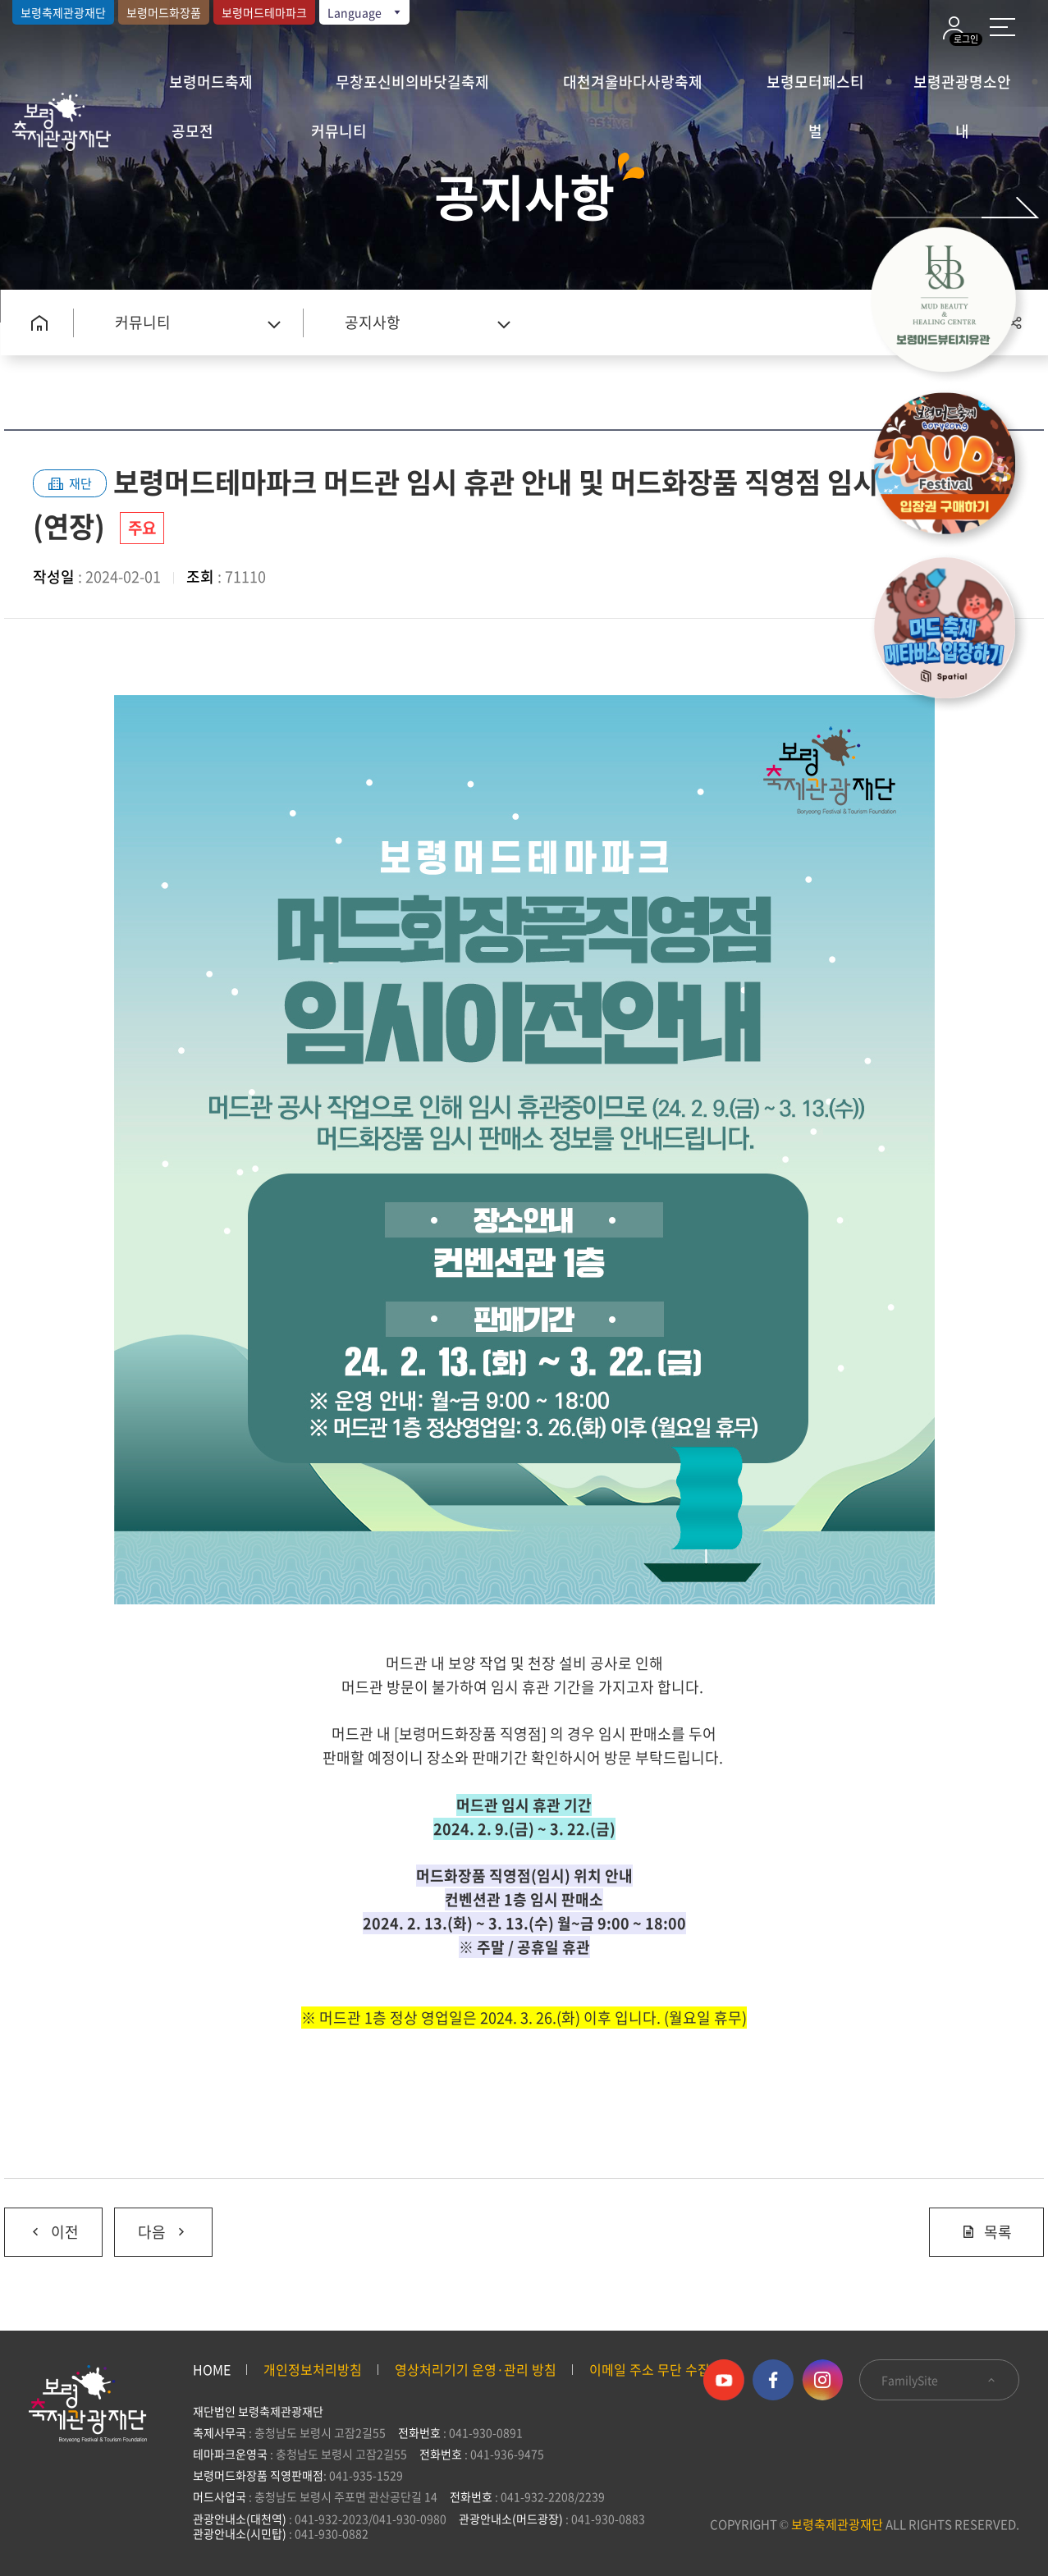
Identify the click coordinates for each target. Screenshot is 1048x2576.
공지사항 (372, 322)
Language (365, 12)
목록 (986, 2232)
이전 (41, 2225)
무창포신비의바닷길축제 (412, 82)
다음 (151, 2225)
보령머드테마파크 (264, 12)
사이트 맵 (1002, 27)
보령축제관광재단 (63, 12)
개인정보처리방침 (312, 2369)
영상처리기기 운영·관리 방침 (475, 2369)
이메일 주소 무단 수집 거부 (663, 2369)
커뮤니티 (339, 131)
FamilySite (939, 2380)
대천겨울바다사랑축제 (632, 82)
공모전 (192, 131)
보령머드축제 (211, 82)
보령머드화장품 (163, 12)
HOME (212, 2369)
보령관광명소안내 (962, 89)
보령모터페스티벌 (815, 89)
